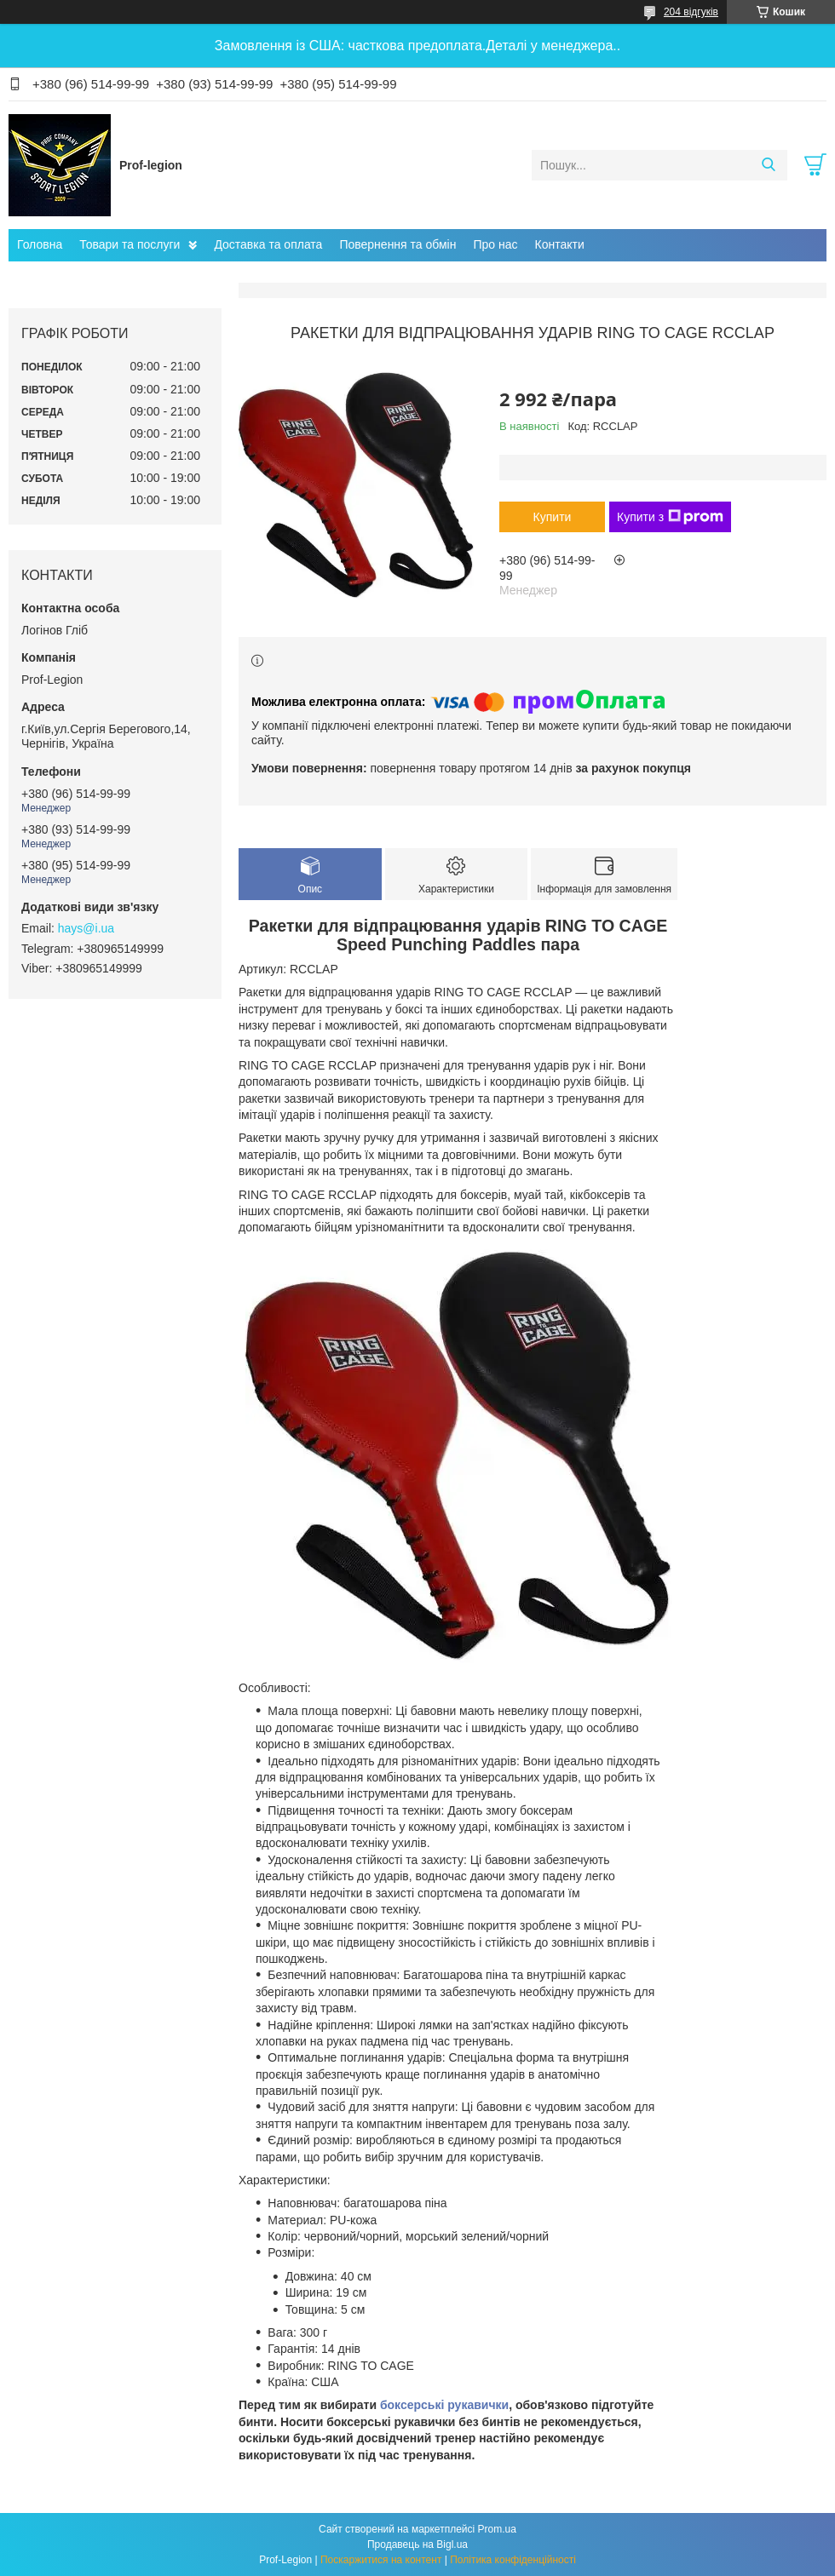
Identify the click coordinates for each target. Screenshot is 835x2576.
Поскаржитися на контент (380, 2560)
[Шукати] (768, 165)
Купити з (670, 517)
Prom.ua (497, 2529)
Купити (552, 517)
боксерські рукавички (444, 2405)
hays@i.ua (86, 928)
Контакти (559, 244)
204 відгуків (691, 12)
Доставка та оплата (268, 244)
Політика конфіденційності (513, 2560)
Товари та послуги (129, 244)
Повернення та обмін (397, 244)
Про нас (495, 244)
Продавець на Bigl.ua (417, 2544)
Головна (39, 244)
